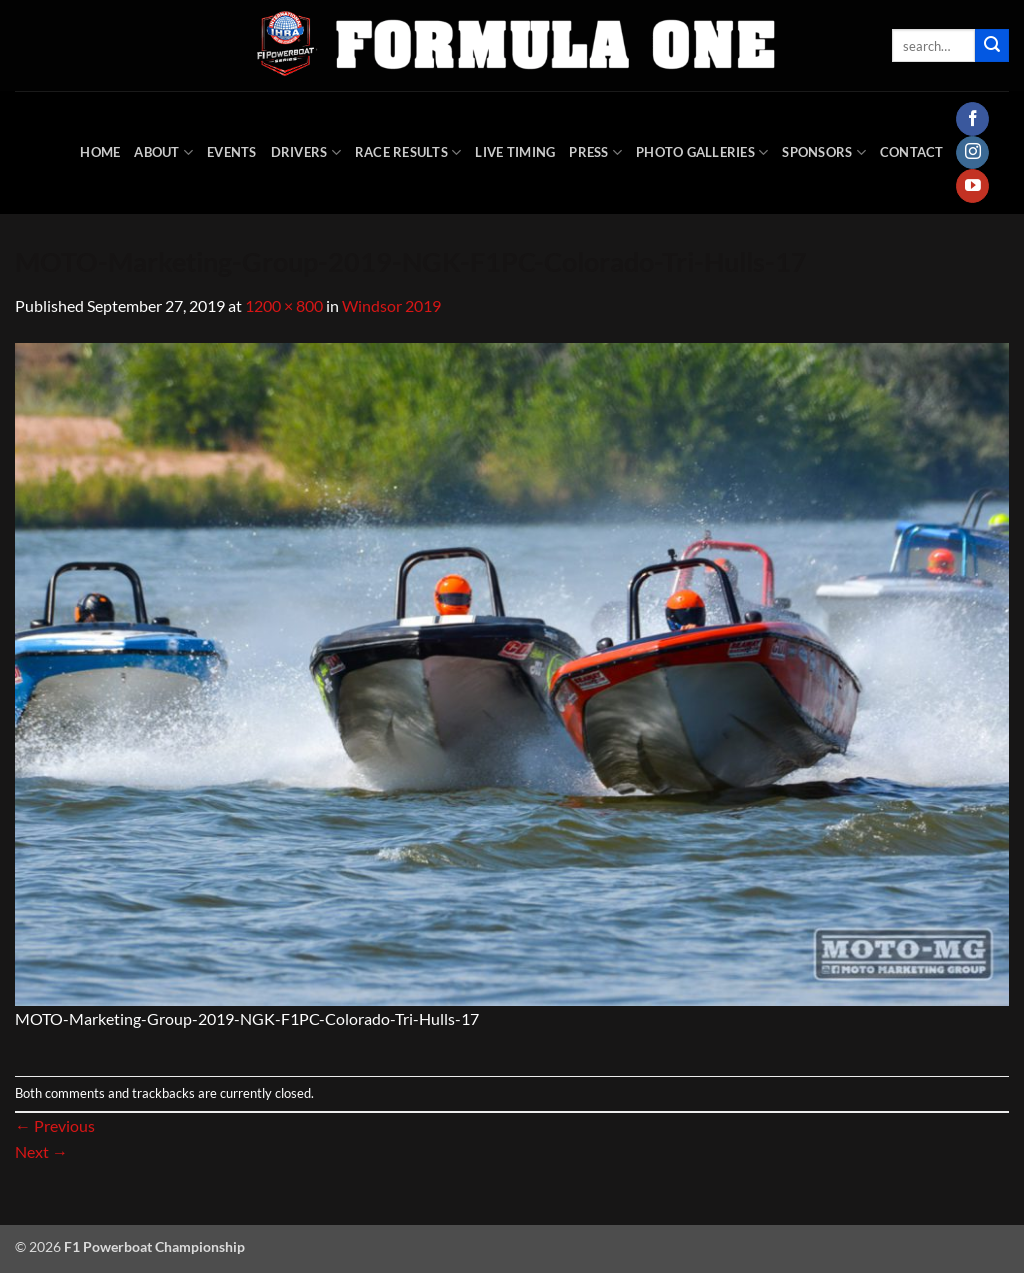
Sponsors (824, 152)
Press (595, 152)
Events (232, 152)
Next (41, 1151)
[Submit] (992, 46)
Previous (55, 1125)
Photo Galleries (702, 152)
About (163, 152)
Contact (912, 152)
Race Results (408, 152)
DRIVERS (306, 152)
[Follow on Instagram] (972, 153)
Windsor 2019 (391, 305)
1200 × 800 (284, 305)
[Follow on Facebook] (972, 119)
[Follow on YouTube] (972, 186)
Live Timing (515, 152)
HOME (100, 152)
